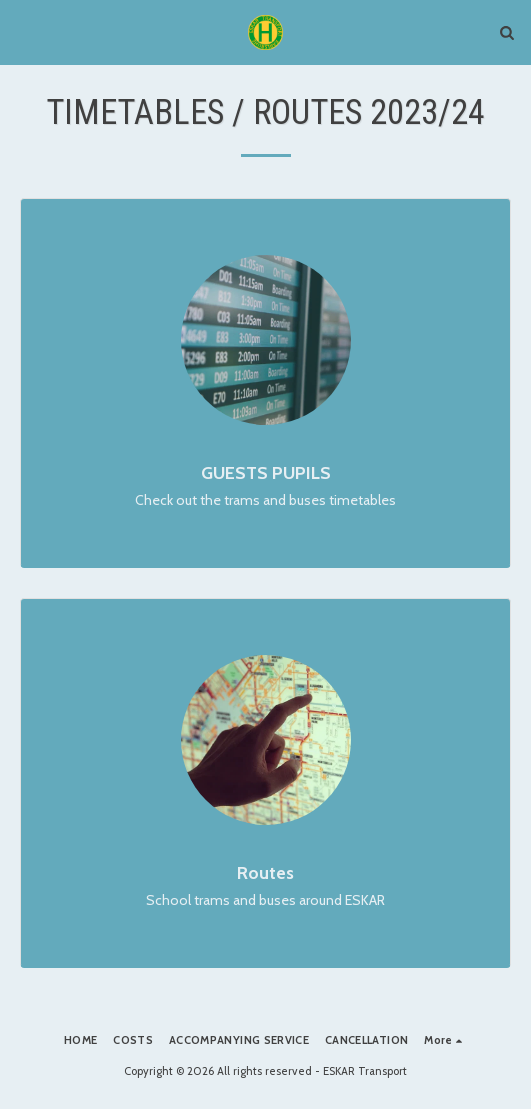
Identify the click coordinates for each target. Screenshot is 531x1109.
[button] (22, 32)
